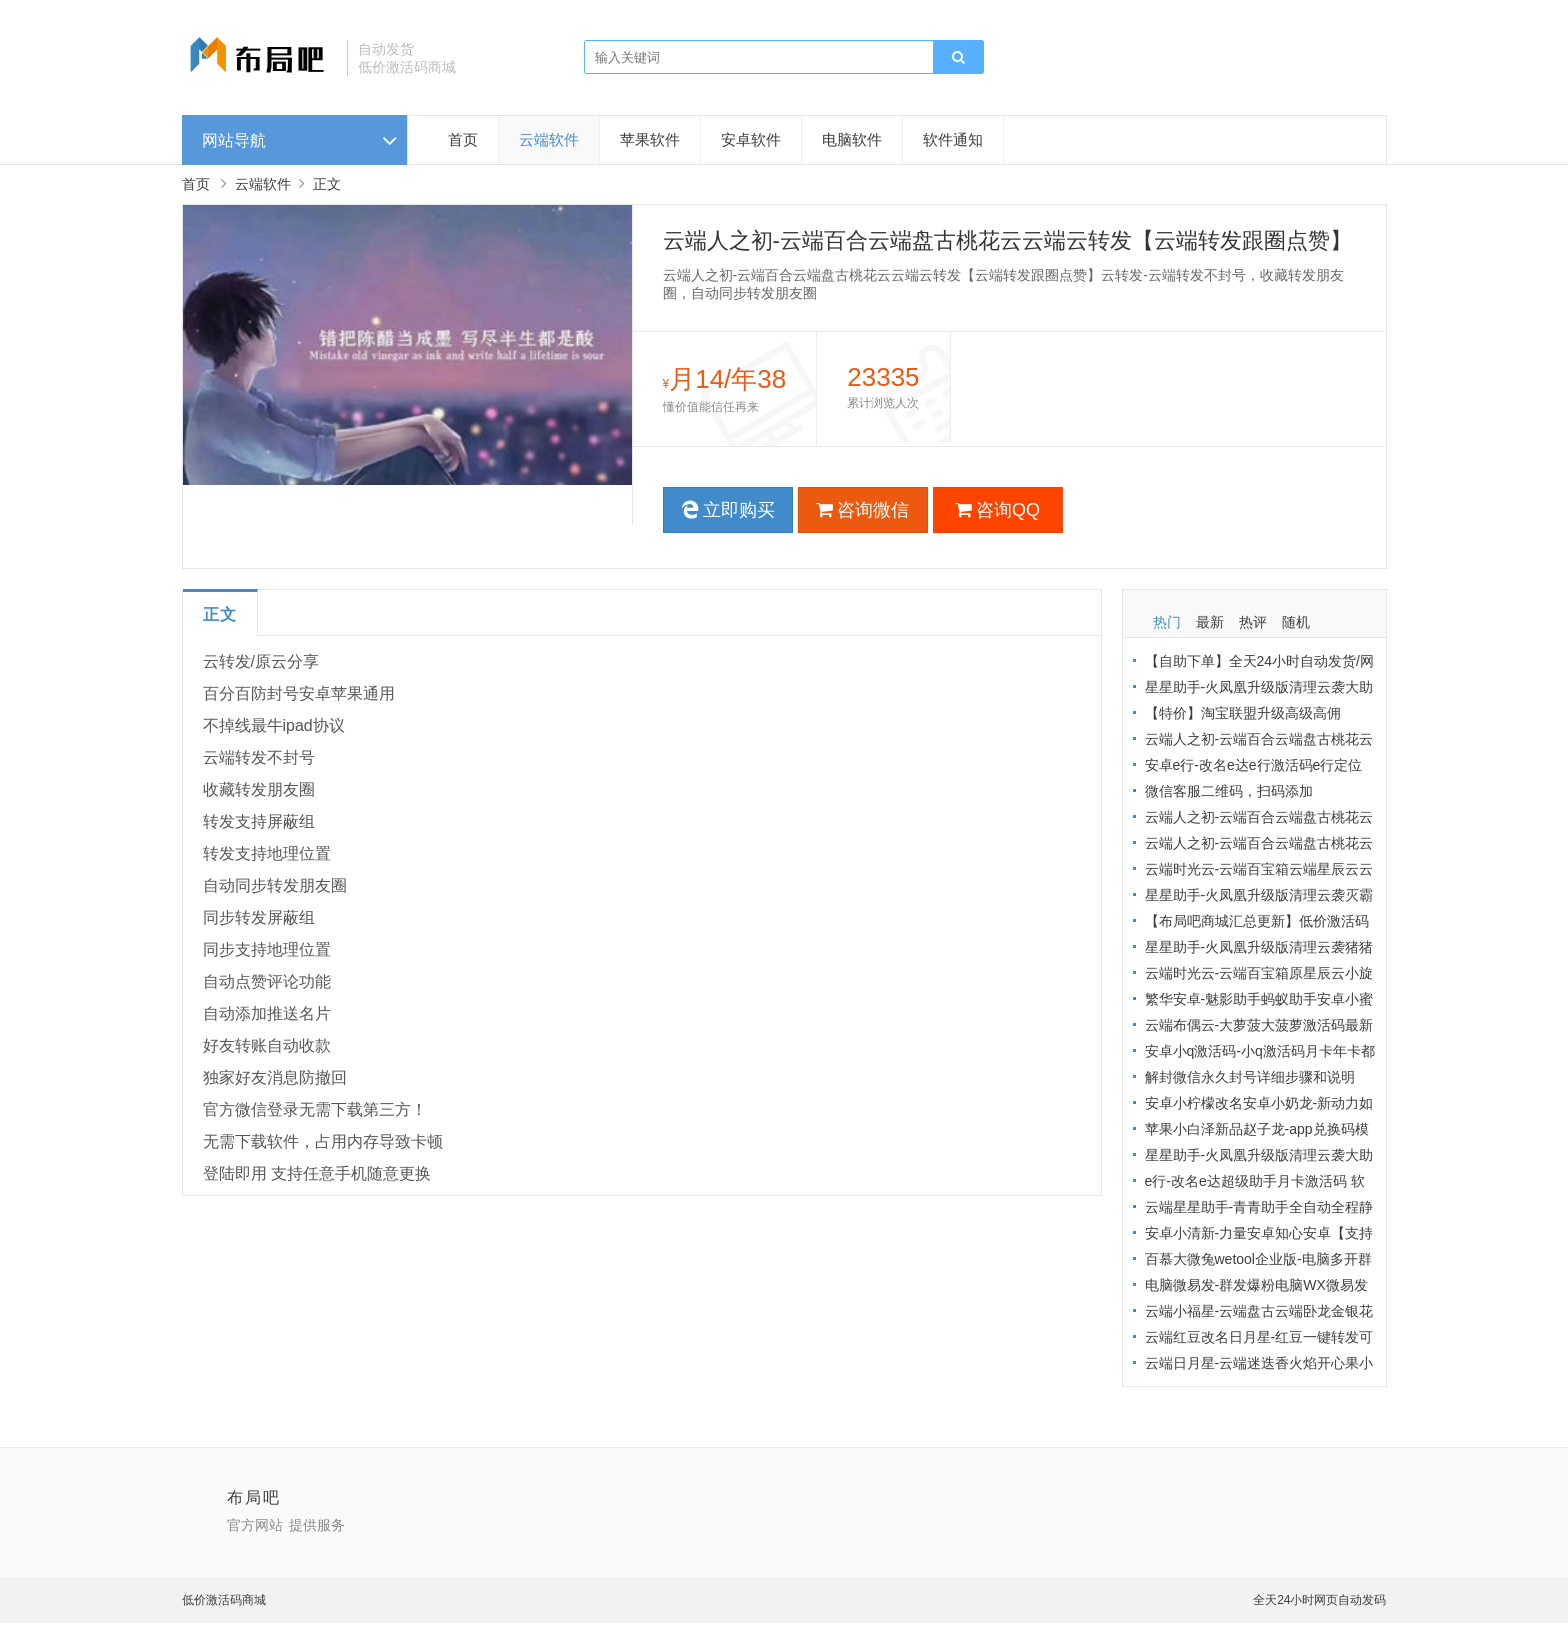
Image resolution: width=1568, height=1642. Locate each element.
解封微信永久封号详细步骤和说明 (1250, 1077)
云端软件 (549, 139)
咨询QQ (997, 510)
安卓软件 (751, 139)
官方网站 (255, 1525)
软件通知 (953, 139)
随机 (1296, 622)
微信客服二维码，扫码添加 (1229, 791)
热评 (1253, 622)
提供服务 (317, 1525)
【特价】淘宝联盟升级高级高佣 (1243, 713)
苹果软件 (650, 139)
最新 (1210, 622)
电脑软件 (852, 139)
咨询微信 (862, 510)
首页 (463, 139)
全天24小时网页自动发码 (1319, 1600)
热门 (1167, 622)
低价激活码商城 (224, 1600)
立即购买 (728, 510)
